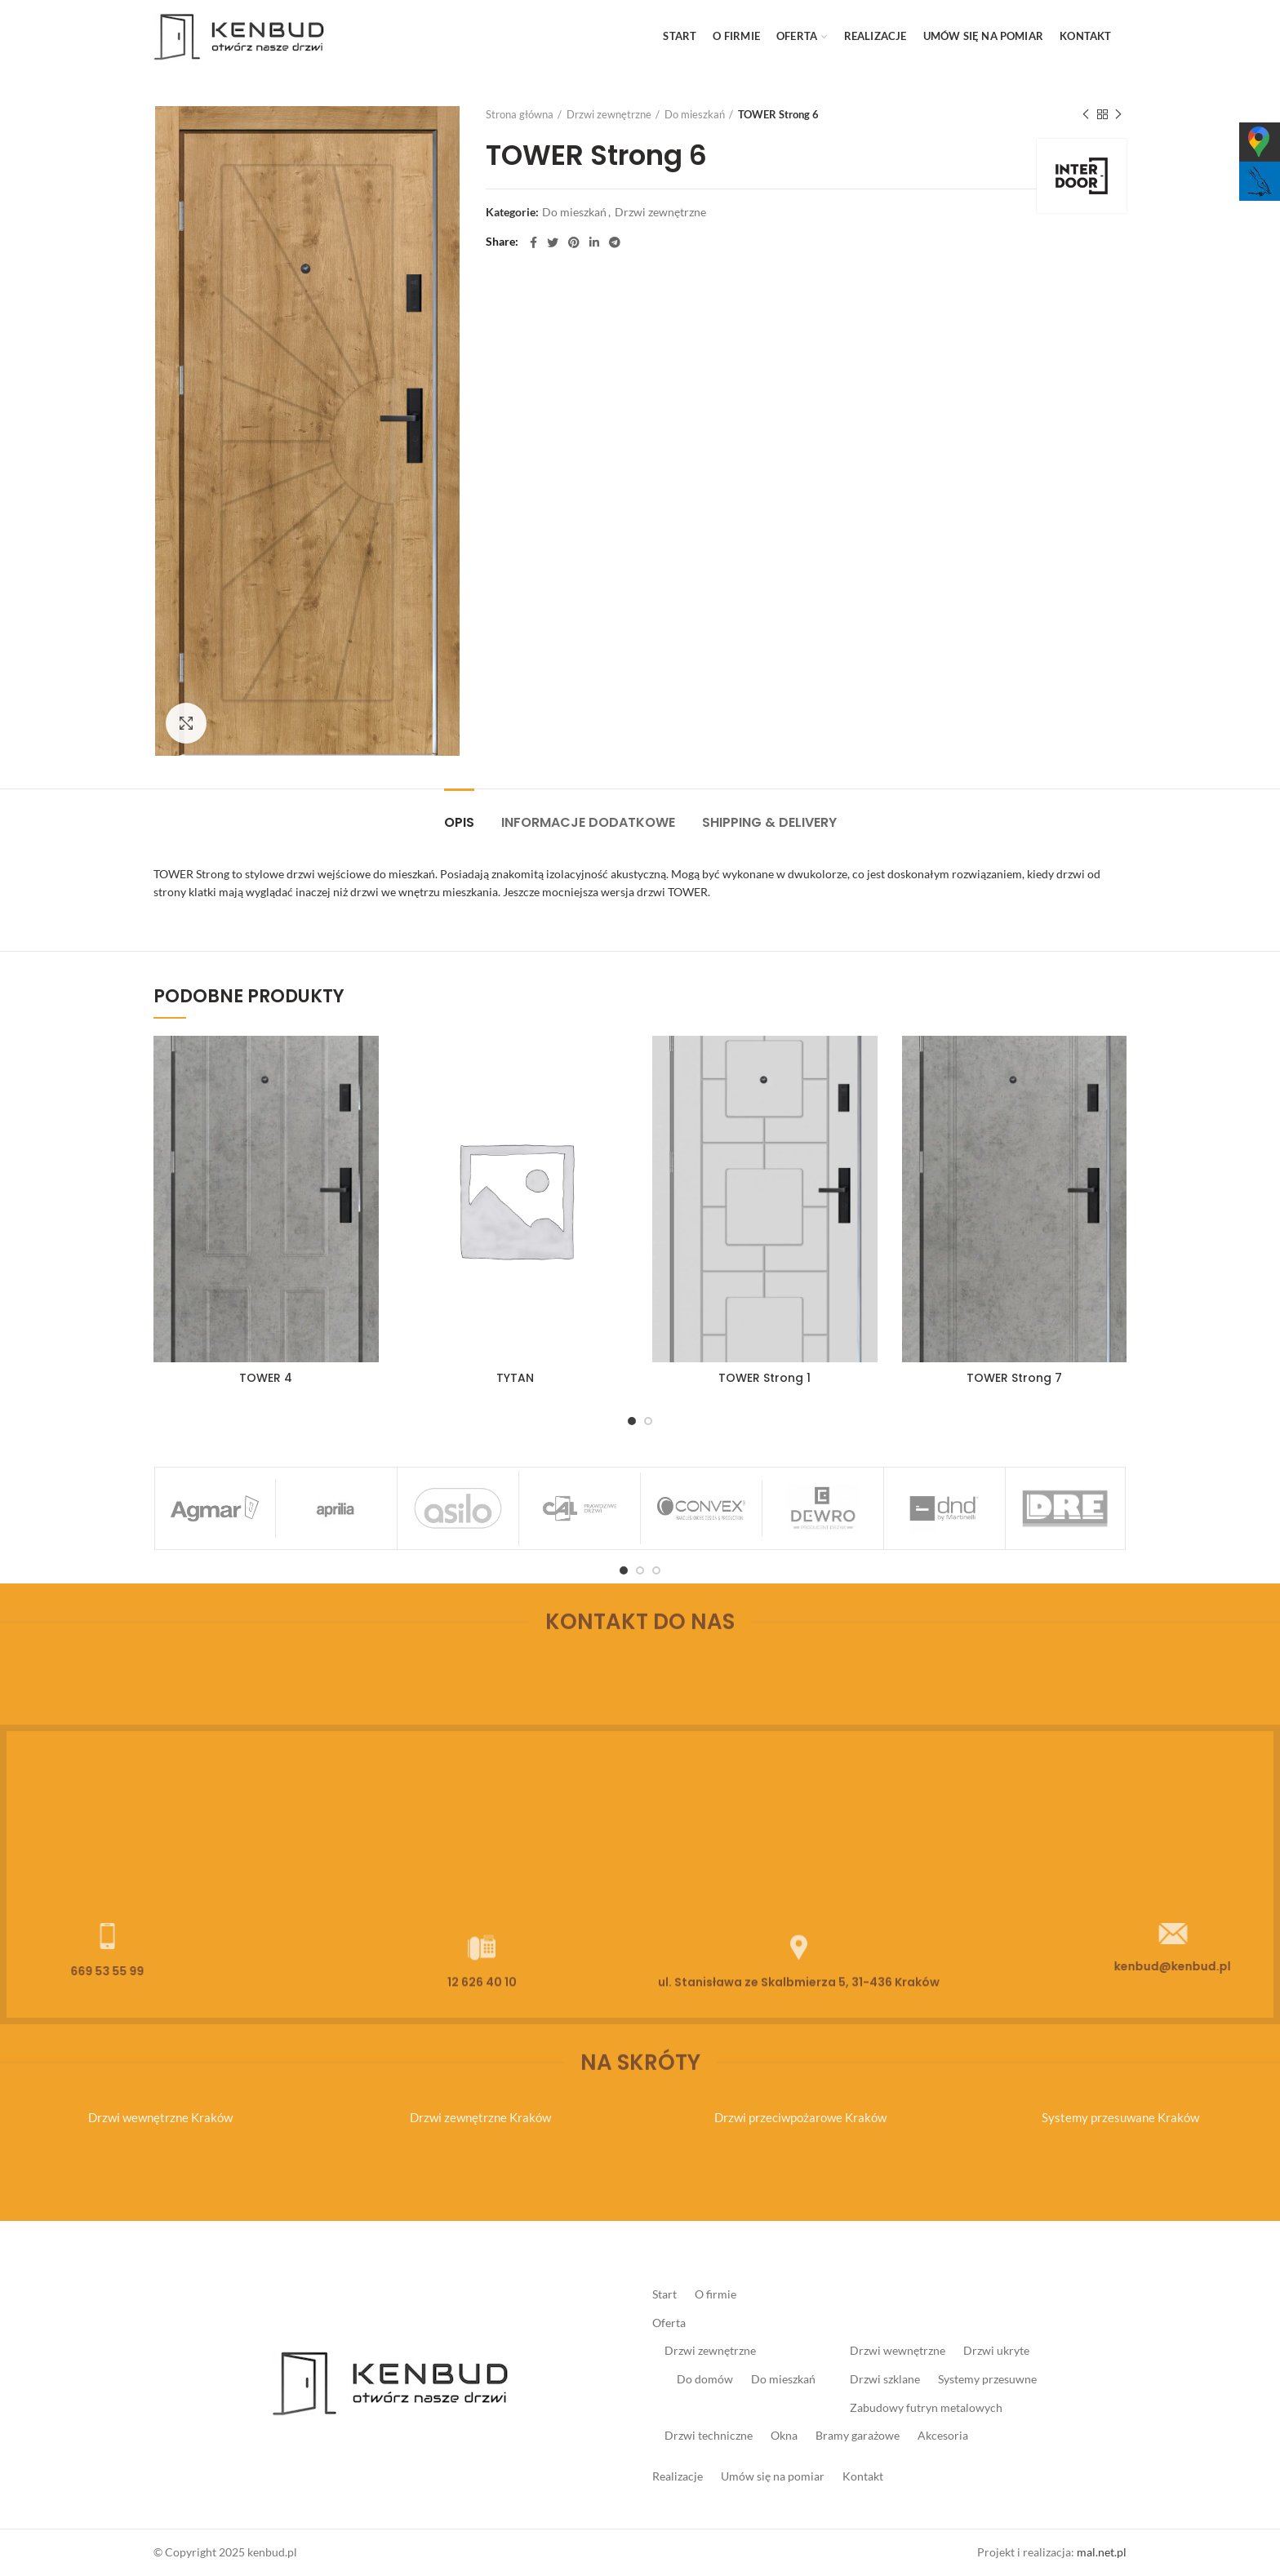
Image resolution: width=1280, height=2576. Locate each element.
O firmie (715, 2294)
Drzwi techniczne (708, 2435)
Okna (784, 2435)
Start (664, 2294)
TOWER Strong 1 (764, 1377)
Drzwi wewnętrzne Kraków (160, 2117)
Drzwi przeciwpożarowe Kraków (800, 2117)
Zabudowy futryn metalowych (926, 2407)
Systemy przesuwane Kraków (1120, 2117)
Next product (1118, 115)
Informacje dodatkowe (588, 822)
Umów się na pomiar (772, 2476)
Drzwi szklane (885, 2379)
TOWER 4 (265, 1377)
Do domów (705, 2379)
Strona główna (519, 114)
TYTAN (515, 1377)
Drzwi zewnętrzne (609, 114)
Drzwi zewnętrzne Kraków (480, 2117)
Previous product (1086, 115)
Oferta (669, 2323)
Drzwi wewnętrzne (897, 2350)
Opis (459, 822)
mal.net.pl (1102, 2552)
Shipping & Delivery (769, 822)
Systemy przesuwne (987, 2379)
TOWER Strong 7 (1014, 1377)
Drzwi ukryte (996, 2350)
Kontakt (862, 2476)
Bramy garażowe (858, 2435)
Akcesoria (943, 2435)
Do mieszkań (694, 114)
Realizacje (677, 2476)
